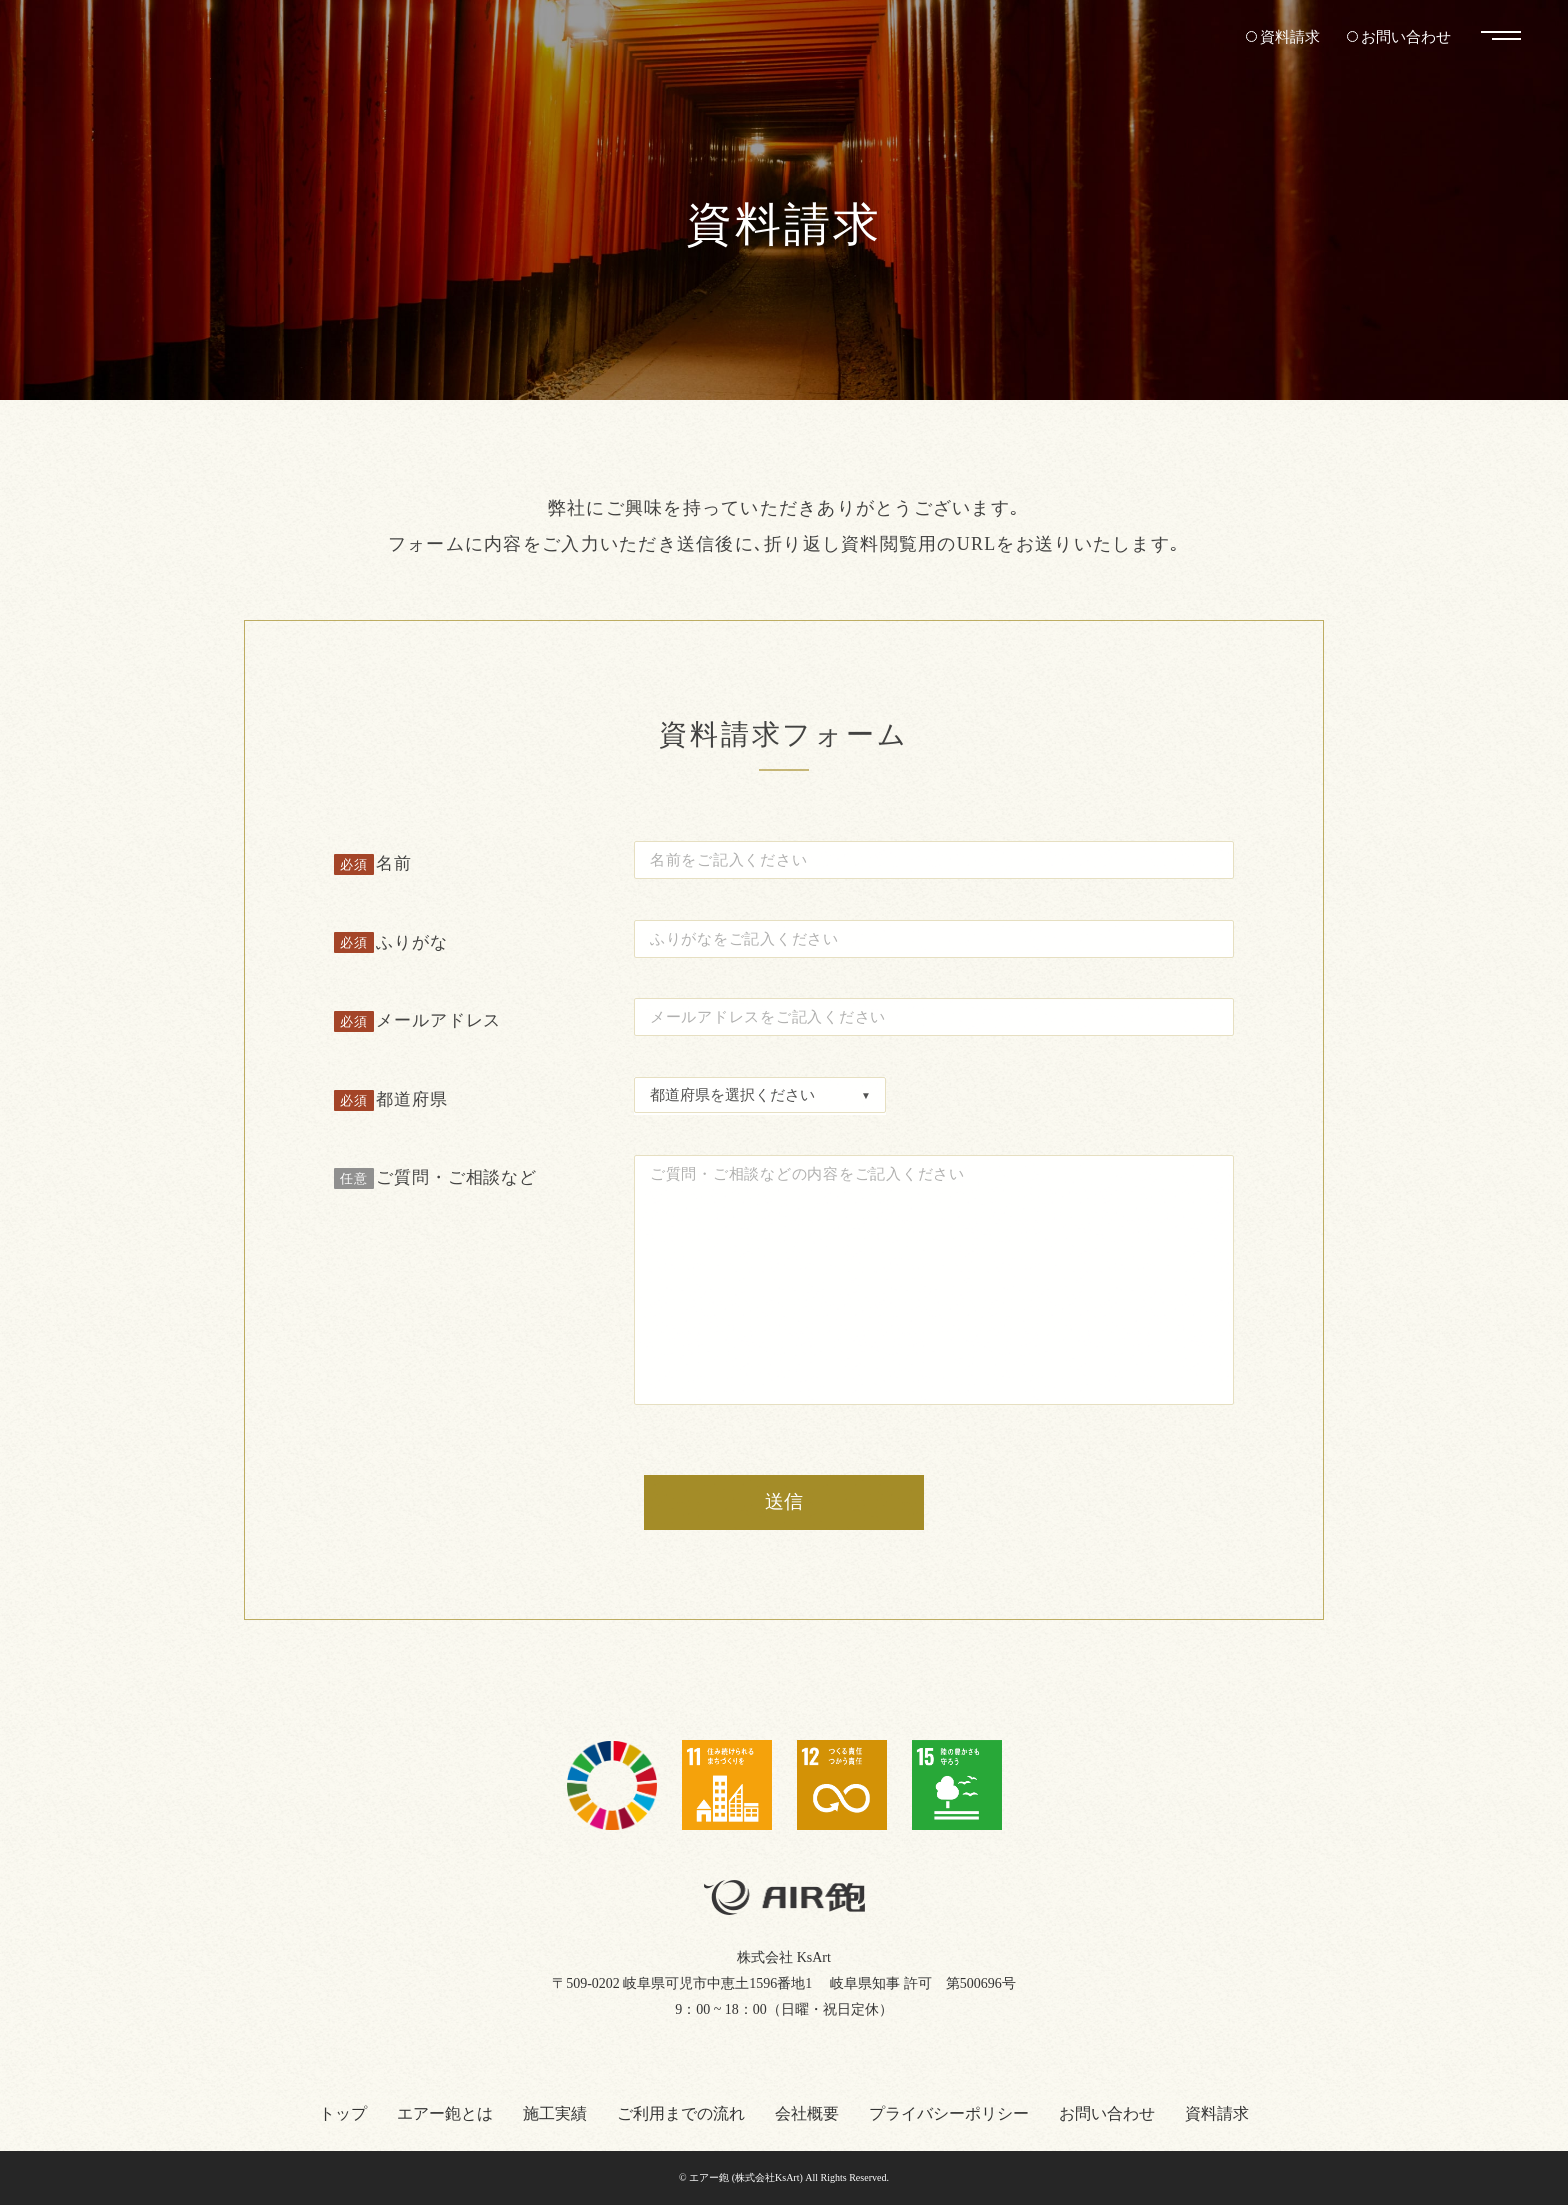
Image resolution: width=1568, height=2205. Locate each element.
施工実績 (555, 2113)
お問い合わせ (1403, 36)
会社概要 (807, 2113)
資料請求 (1282, 36)
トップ (343, 2113)
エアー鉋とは (445, 2113)
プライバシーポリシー (949, 2113)
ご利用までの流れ (681, 2113)
